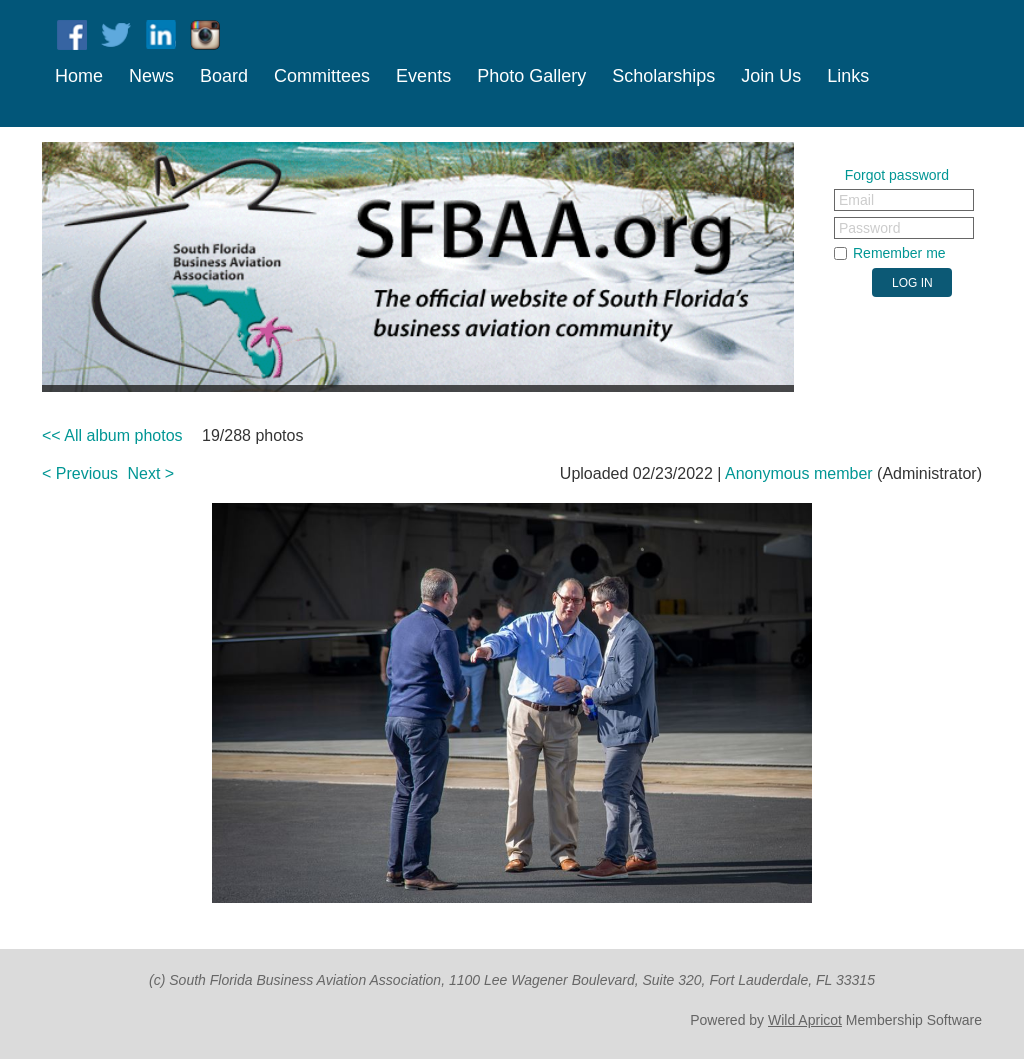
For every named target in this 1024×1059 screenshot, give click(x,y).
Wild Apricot (805, 1020)
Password (869, 228)
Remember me (899, 253)
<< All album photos (112, 435)
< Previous (80, 473)
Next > (151, 473)
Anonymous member (799, 473)
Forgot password (897, 175)
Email (856, 200)
